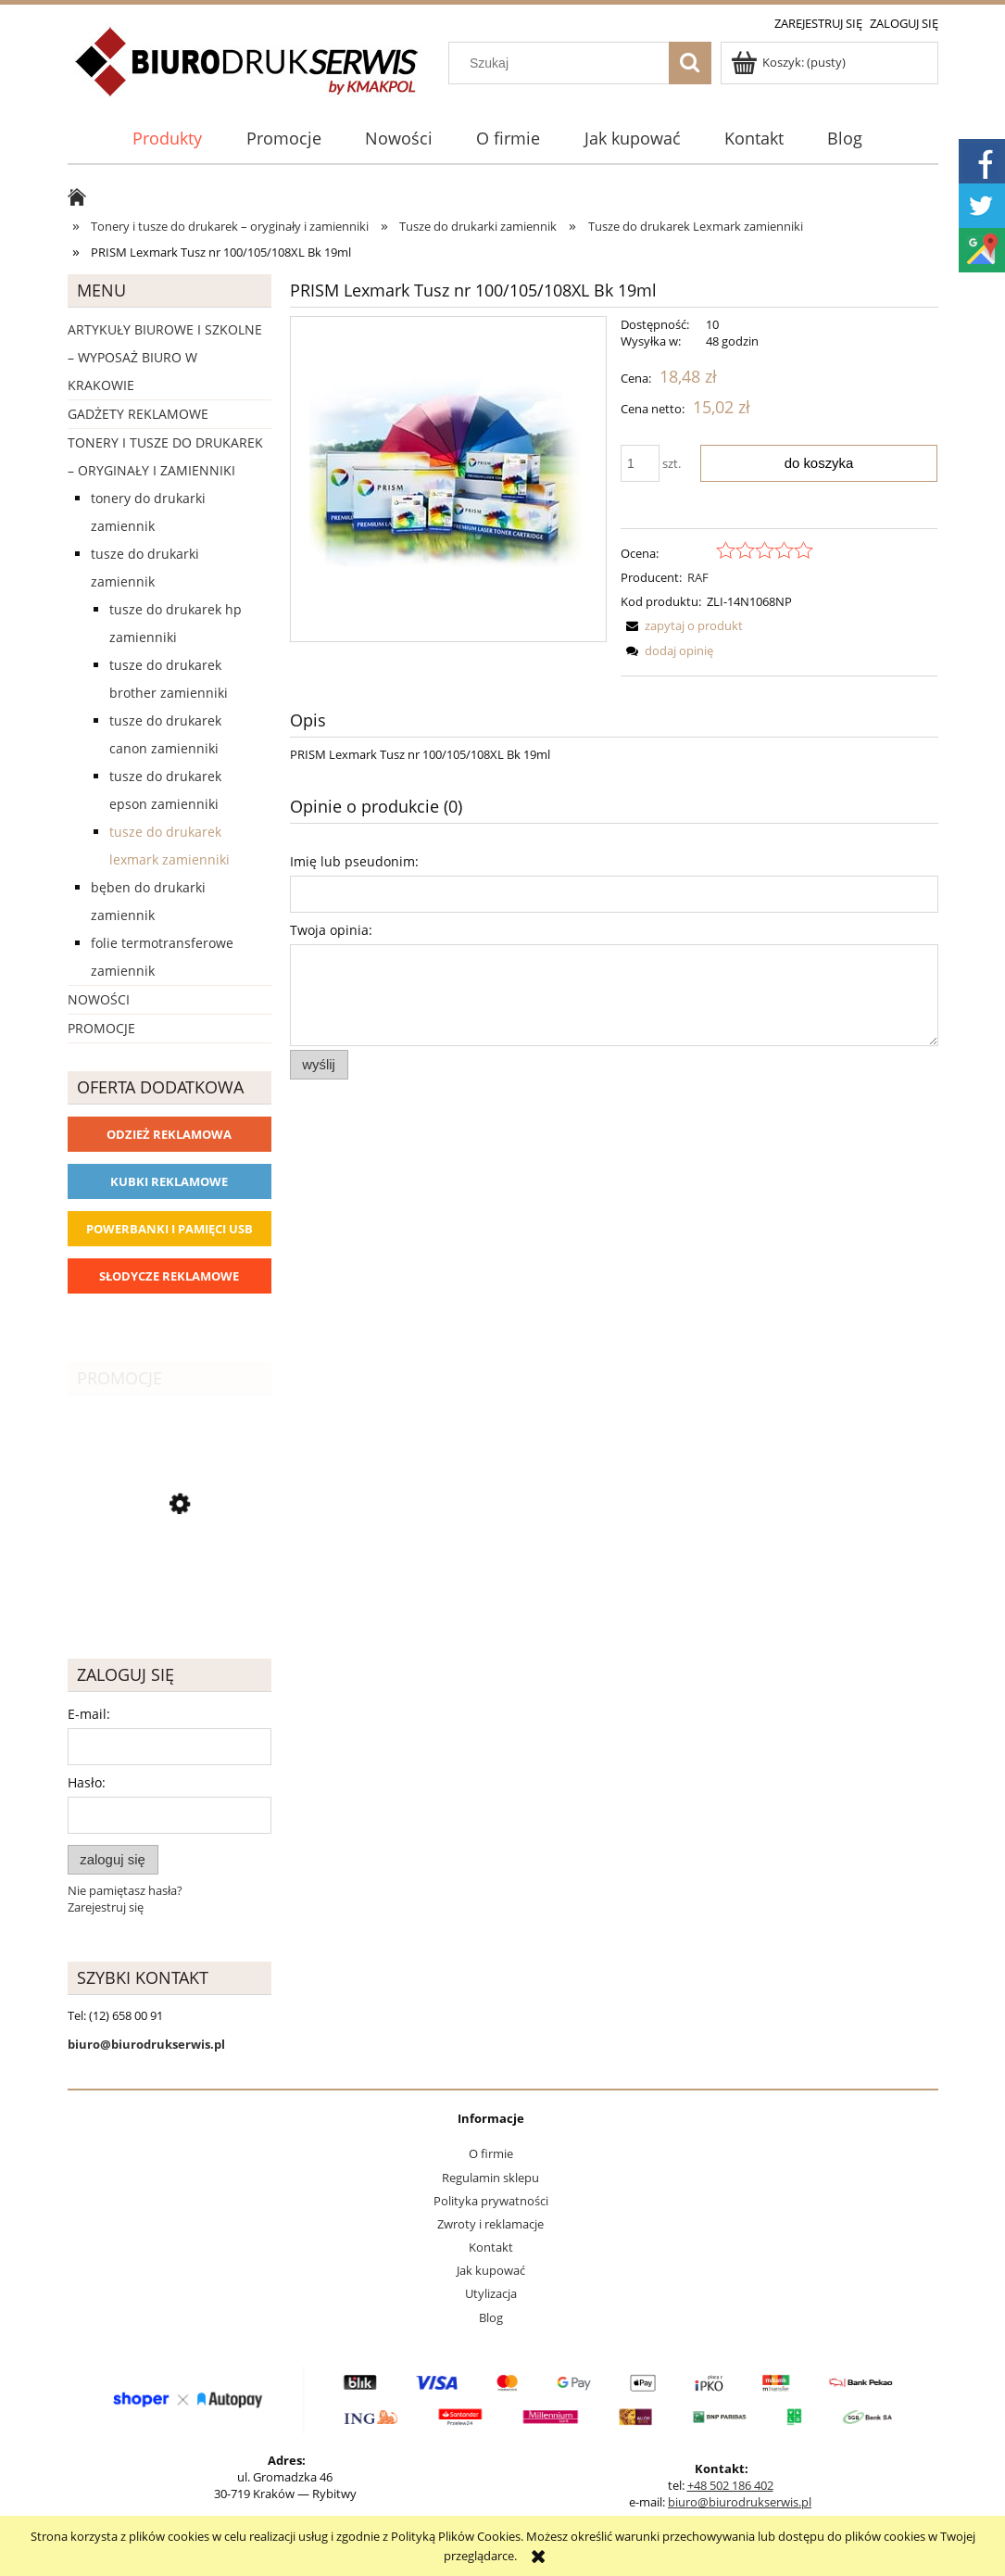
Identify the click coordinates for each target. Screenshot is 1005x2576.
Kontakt (491, 2247)
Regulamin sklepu (490, 2177)
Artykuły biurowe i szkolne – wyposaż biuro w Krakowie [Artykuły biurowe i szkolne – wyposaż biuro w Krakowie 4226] (165, 357)
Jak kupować (491, 2270)
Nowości (99, 999)
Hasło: (87, 1782)
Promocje (101, 1028)
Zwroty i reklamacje (490, 2224)
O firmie (491, 2153)
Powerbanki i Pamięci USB (169, 1228)
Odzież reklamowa (169, 1134)
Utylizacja (491, 2293)
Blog (491, 2317)
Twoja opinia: (331, 930)
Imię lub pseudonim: (354, 861)
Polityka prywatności (490, 2200)
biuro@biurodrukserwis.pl (739, 2502)
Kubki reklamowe (169, 1181)
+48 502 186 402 (730, 2485)
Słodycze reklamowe (169, 1276)
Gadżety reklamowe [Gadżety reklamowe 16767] (138, 414)
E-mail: (89, 1714)
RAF (698, 577)
